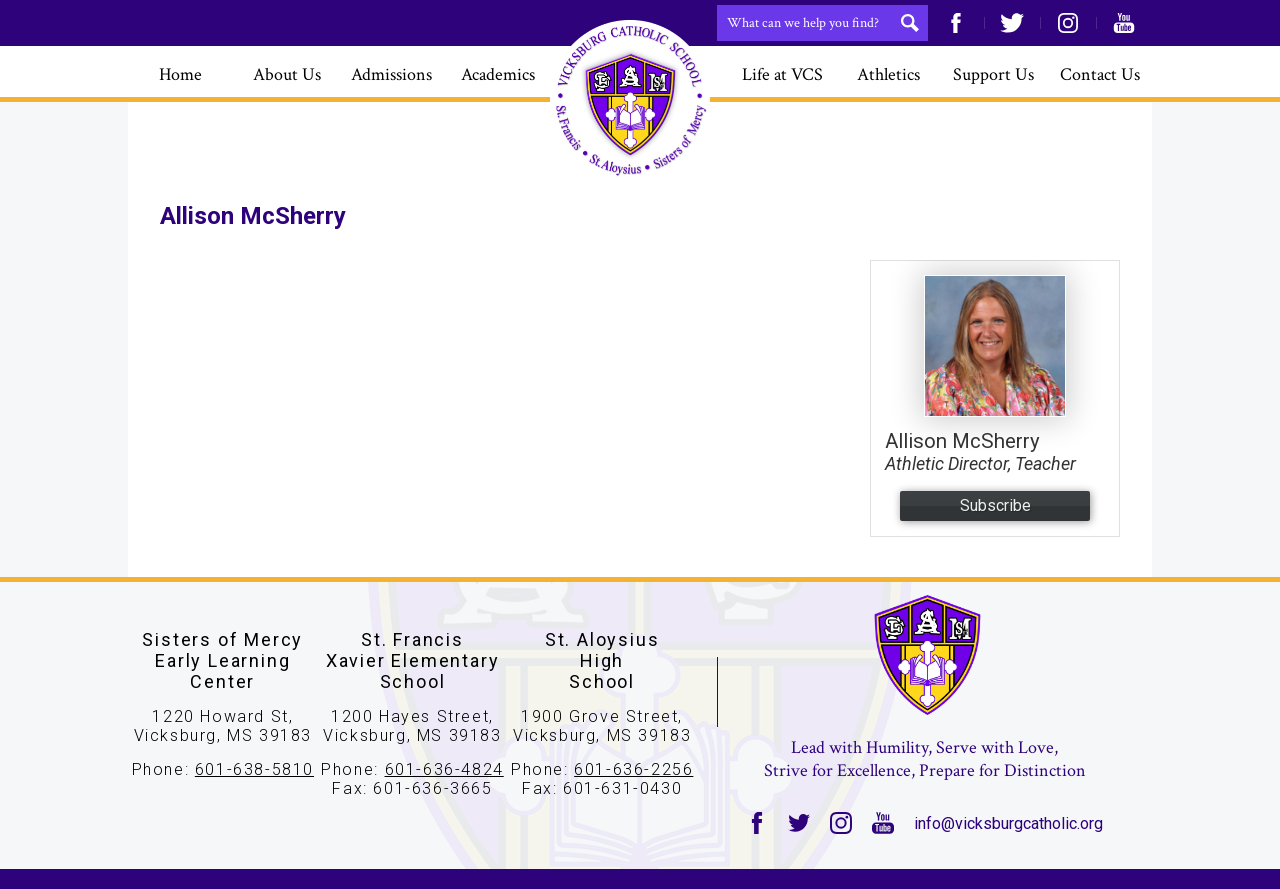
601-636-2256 (633, 769)
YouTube (1124, 23)
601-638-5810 (254, 769)
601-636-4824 (444, 769)
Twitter (1012, 23)
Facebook (956, 23)
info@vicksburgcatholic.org (1008, 823)
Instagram (1068, 23)
